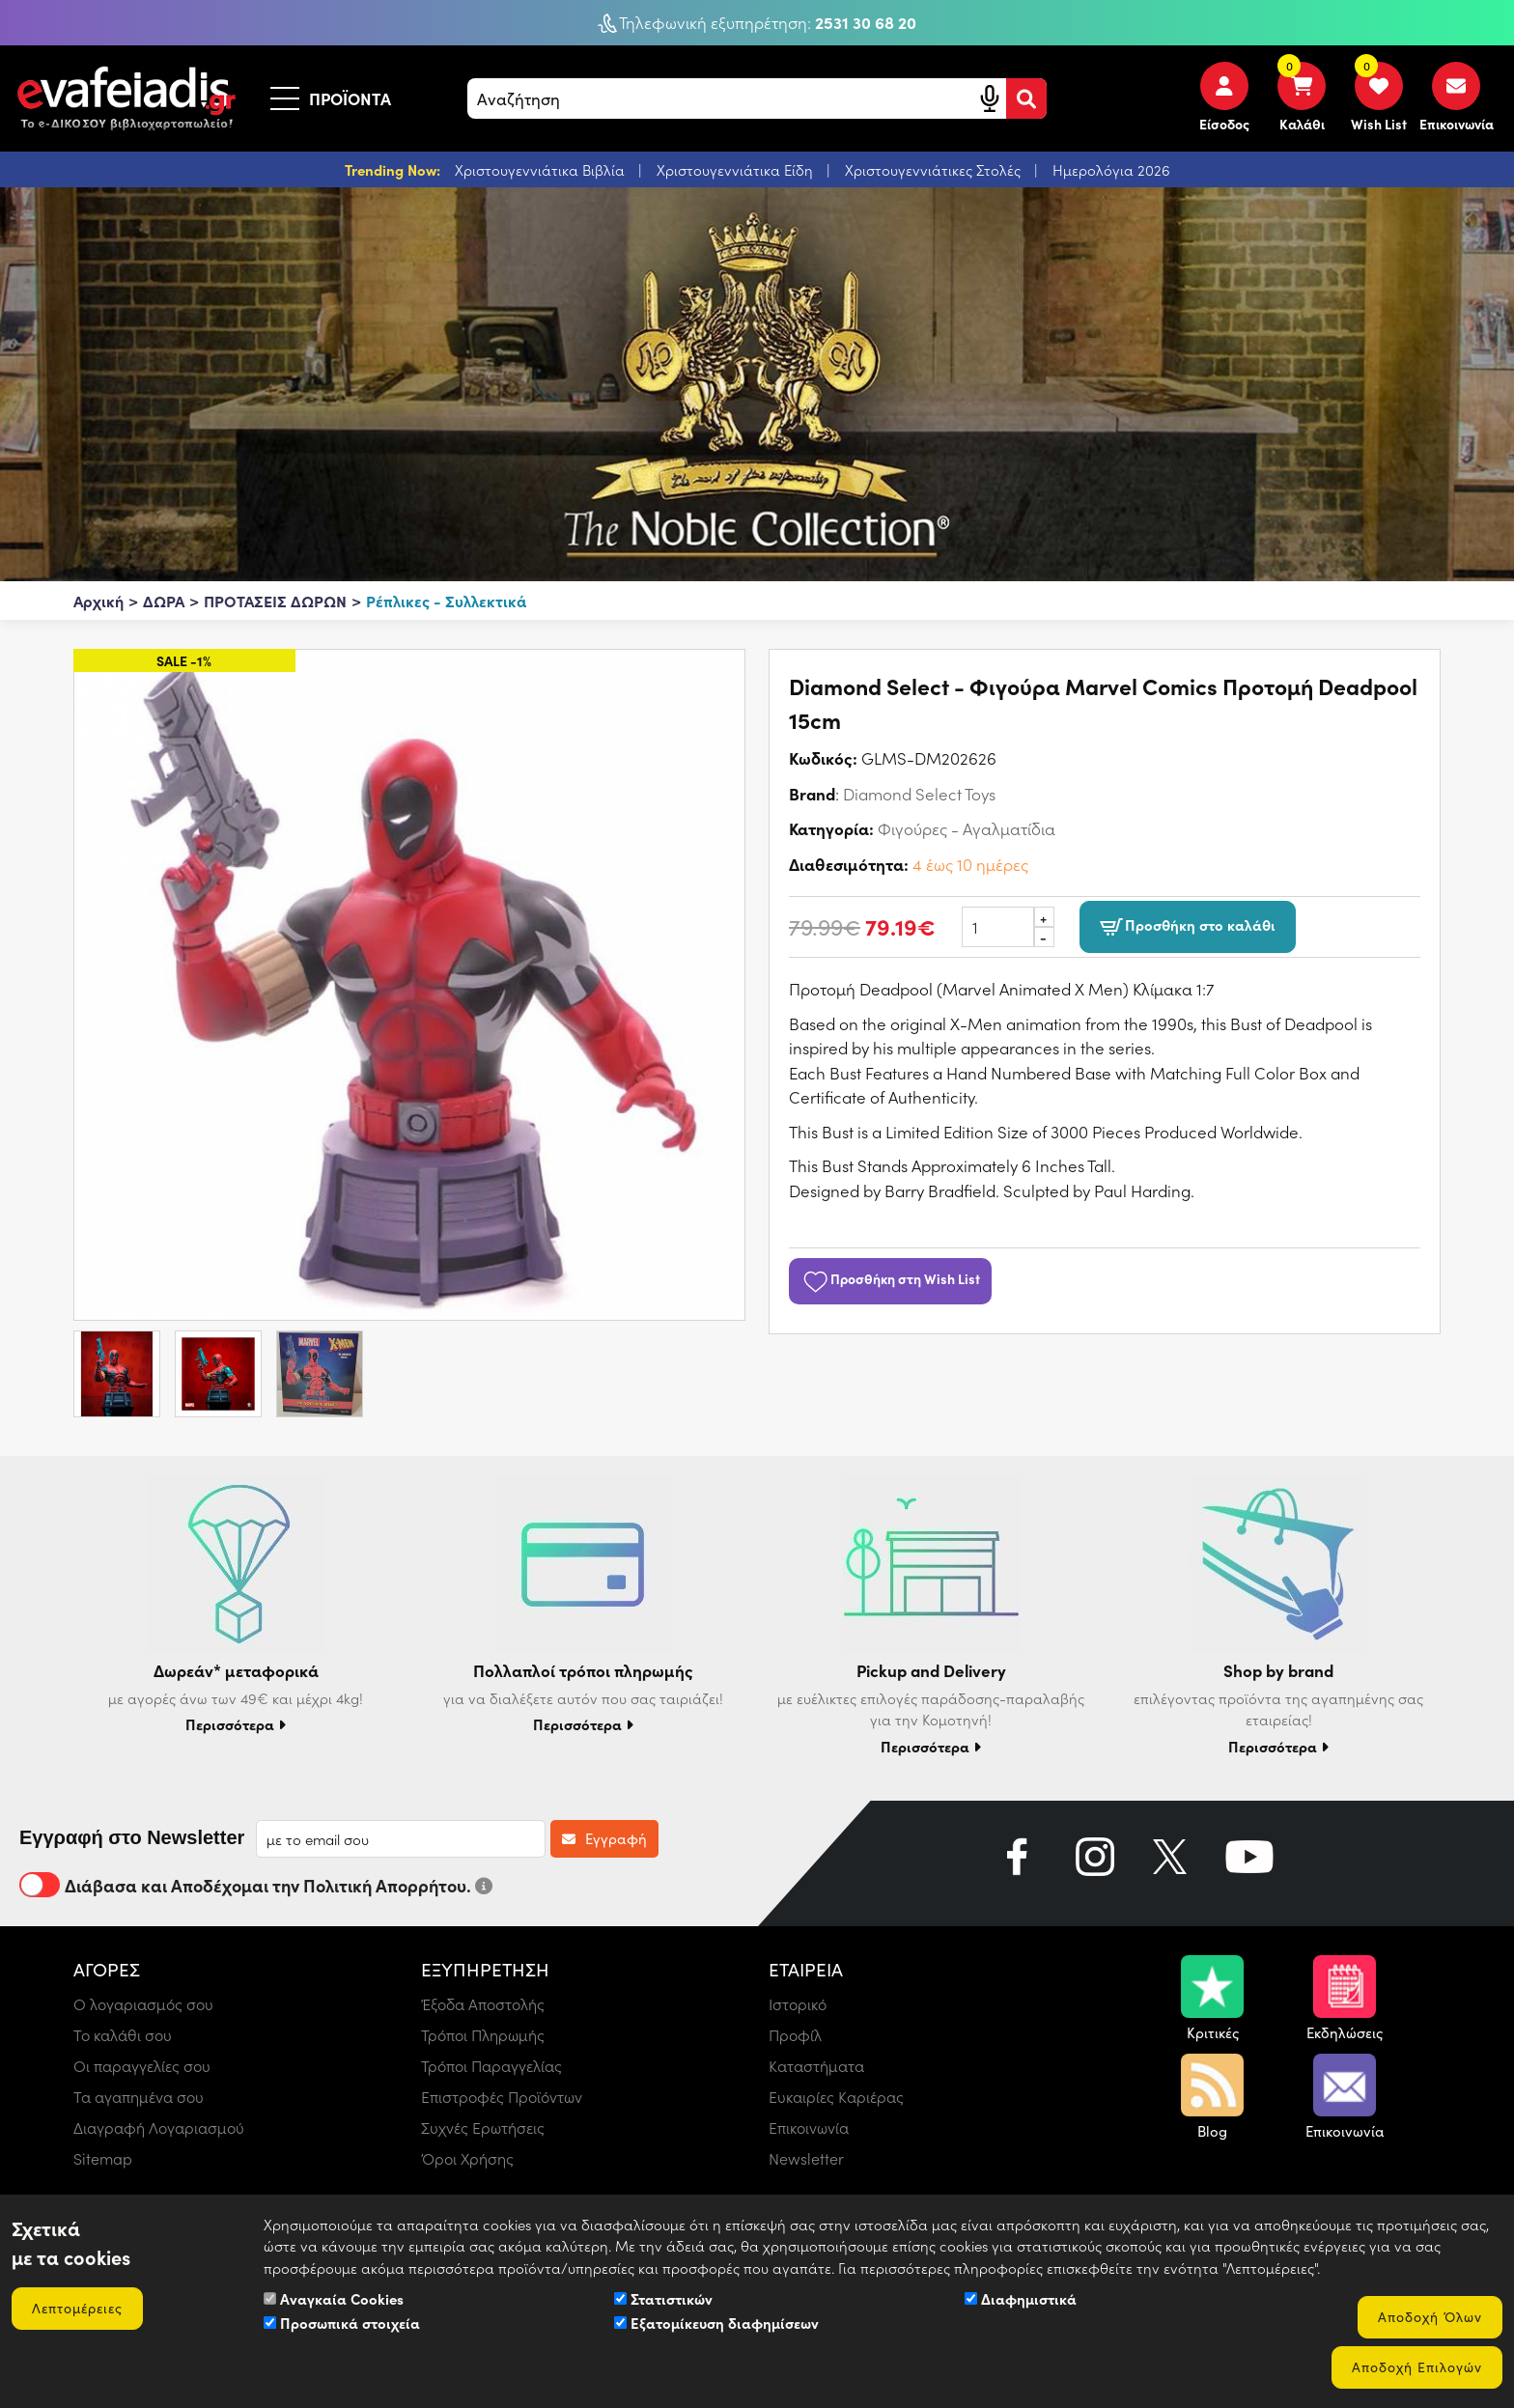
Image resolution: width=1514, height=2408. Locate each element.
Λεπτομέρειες (77, 2308)
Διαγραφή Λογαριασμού (158, 2127)
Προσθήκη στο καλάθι (1188, 926)
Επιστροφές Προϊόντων (501, 2096)
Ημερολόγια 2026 (1111, 170)
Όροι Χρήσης (467, 2158)
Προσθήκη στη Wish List (890, 1278)
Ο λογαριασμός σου (143, 2004)
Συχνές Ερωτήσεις (483, 2127)
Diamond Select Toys (919, 793)
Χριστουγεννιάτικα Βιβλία (542, 170)
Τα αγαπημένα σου (138, 2096)
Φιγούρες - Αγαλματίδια (966, 828)
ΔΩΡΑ (163, 600)
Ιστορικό (798, 2004)
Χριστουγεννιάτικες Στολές (934, 170)
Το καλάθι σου (122, 2035)
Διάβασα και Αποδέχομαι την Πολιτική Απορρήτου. (255, 1884)
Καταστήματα (816, 2066)
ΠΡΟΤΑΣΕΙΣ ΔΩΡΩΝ (275, 600)
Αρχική (98, 600)
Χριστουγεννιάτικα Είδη (737, 170)
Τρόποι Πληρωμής (483, 2035)
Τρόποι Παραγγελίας (491, 2066)
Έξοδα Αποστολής (483, 2004)
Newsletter (806, 2158)
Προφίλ (795, 2035)
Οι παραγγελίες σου (141, 2066)
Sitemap (102, 2158)
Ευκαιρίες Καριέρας (836, 2096)
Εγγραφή (604, 1838)
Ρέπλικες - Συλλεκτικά (446, 600)
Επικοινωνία (809, 2127)
